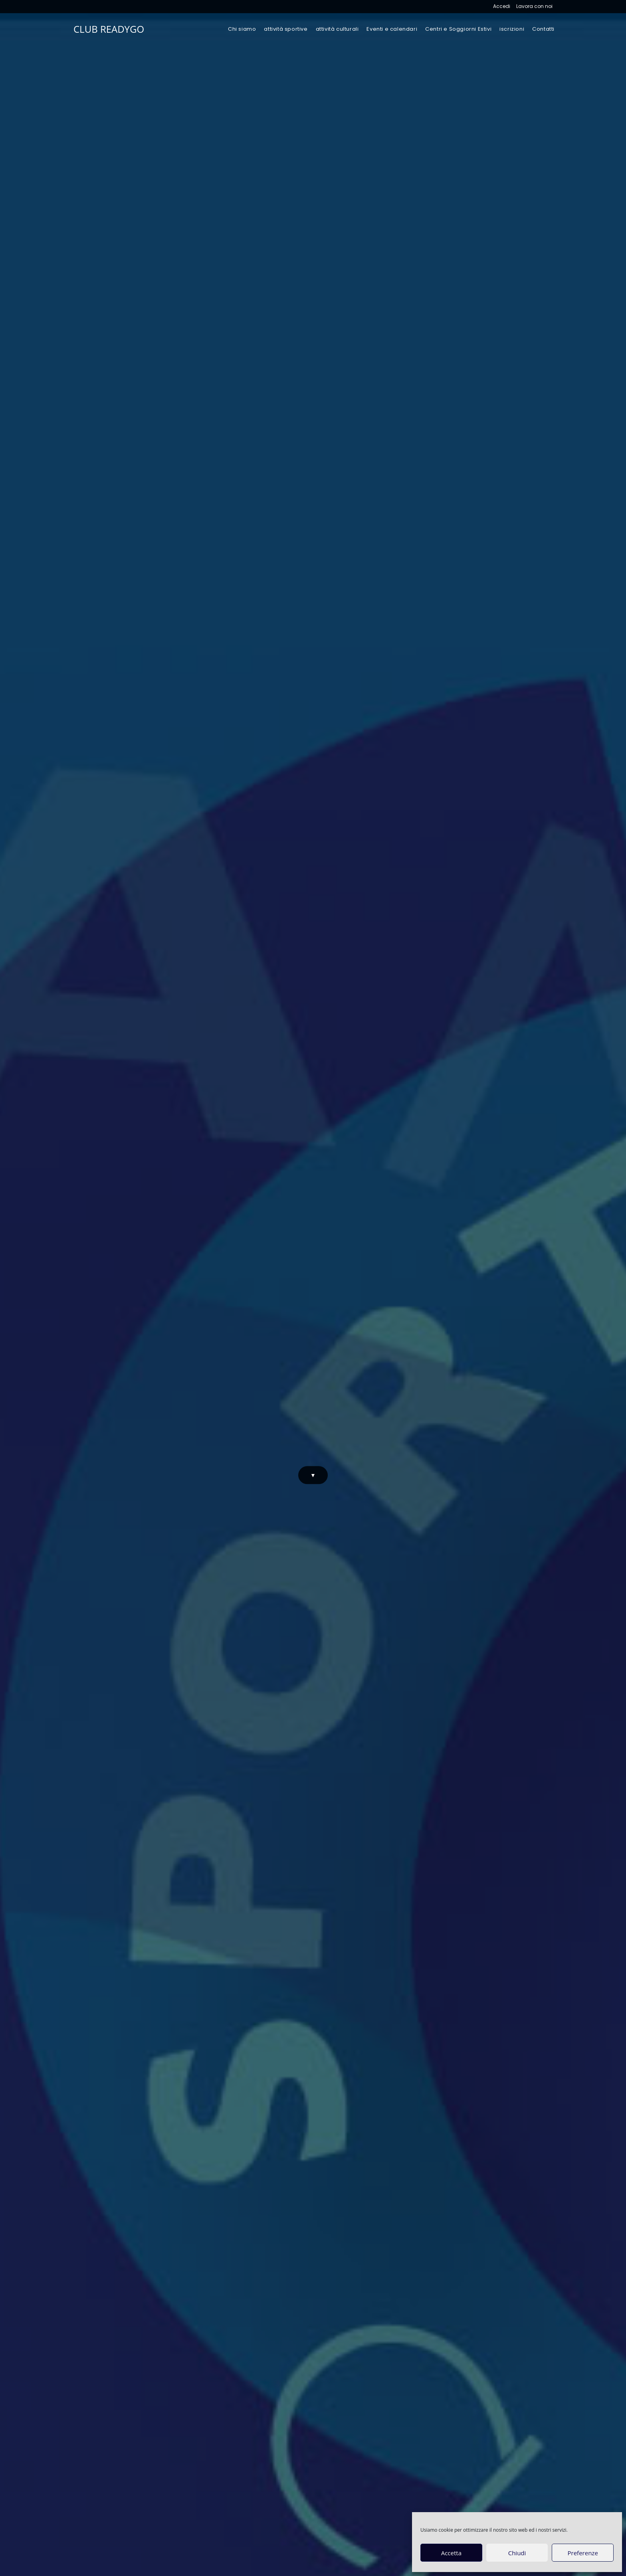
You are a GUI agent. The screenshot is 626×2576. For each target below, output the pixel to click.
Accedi (501, 6)
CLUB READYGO (108, 29)
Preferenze (583, 2553)
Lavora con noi (534, 6)
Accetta (451, 2553)
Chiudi (517, 2553)
